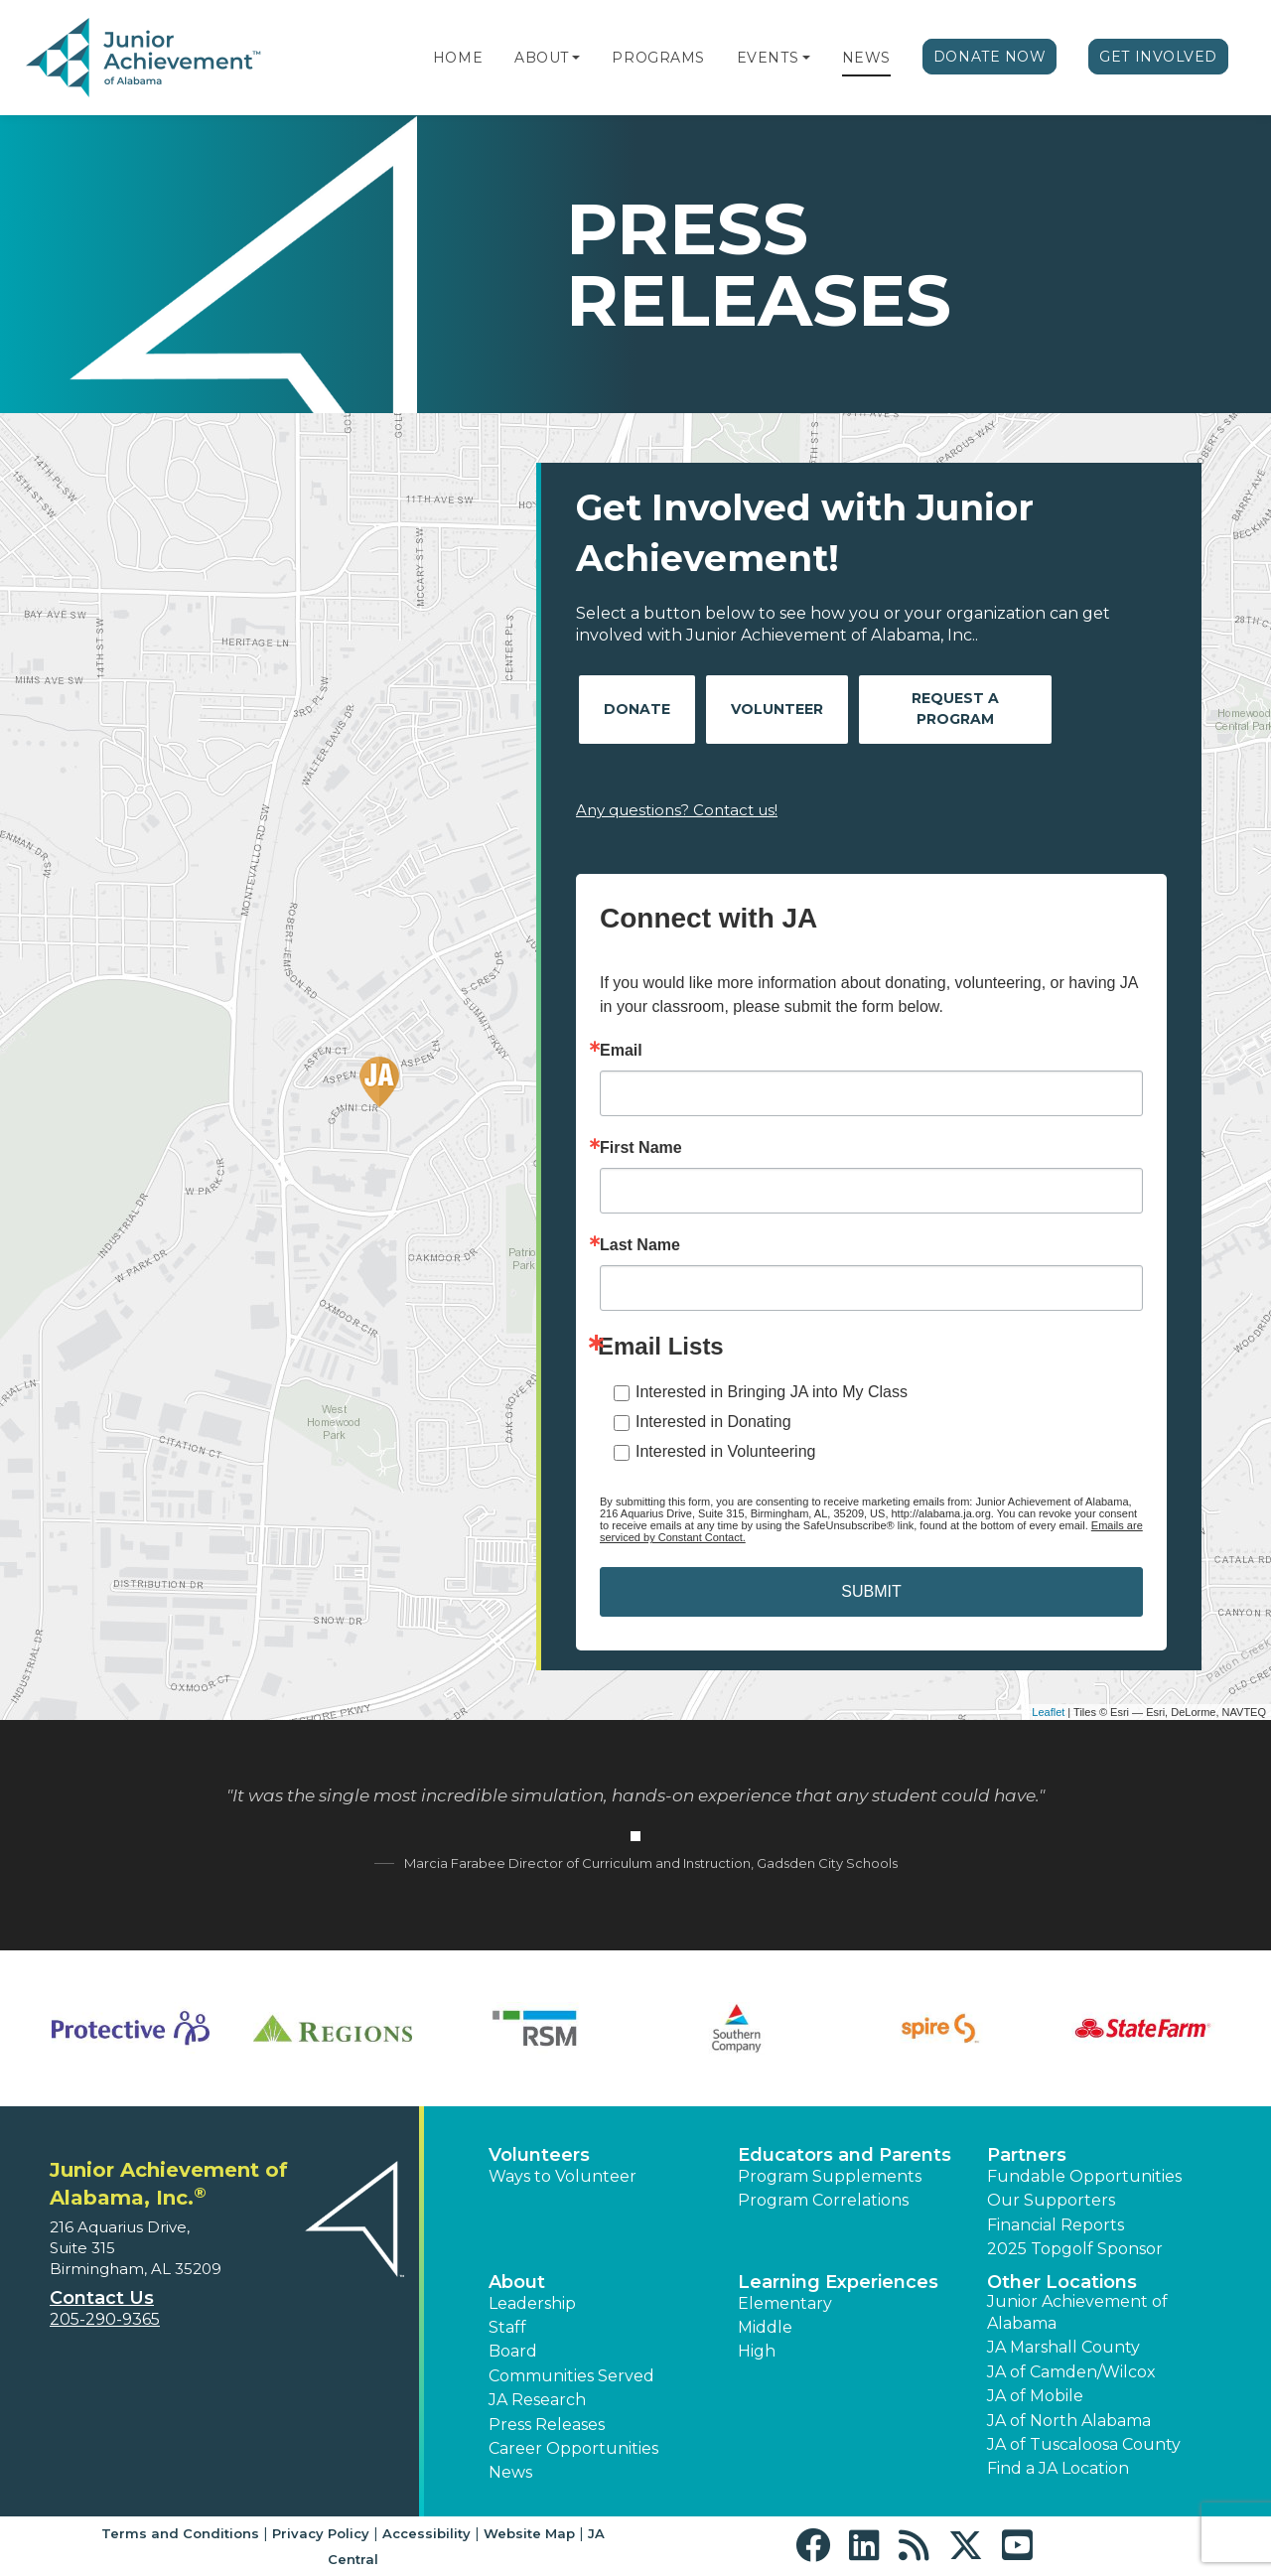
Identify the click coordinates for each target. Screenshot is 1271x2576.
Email (621, 1051)
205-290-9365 (105, 2319)
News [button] (510, 2472)
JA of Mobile (1035, 2395)
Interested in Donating (713, 1421)
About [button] (517, 2282)
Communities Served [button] (571, 2375)
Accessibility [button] (426, 2533)
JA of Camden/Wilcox (1071, 2371)
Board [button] (513, 2351)
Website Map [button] (529, 2533)
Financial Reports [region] (1055, 2225)
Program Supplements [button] (829, 2176)
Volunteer (777, 709)
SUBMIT (871, 1591)
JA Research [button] (537, 2399)
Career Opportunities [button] (573, 2448)
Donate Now (990, 57)
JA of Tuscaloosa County (1084, 2444)
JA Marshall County (1063, 2347)
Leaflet (1048, 1712)
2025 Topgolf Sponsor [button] (1075, 2248)
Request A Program (955, 708)
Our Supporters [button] (1051, 2200)
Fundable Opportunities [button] (1084, 2176)
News (866, 58)
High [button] (757, 2351)
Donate (637, 709)
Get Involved (1158, 57)
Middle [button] (765, 2327)
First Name (641, 1148)
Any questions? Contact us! (676, 809)
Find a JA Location (1058, 2468)
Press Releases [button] (547, 2424)
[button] (576, 58)
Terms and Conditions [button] (180, 2533)
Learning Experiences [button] (838, 2282)
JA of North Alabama (1069, 2420)
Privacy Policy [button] (320, 2533)
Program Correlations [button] (823, 2200)
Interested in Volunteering (725, 1451)
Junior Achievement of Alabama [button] (1077, 2312)
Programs (658, 58)
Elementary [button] (785, 2303)
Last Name (640, 1245)
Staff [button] (507, 2327)
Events (767, 58)
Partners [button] (1026, 2155)
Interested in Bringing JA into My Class (772, 1391)
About (541, 58)
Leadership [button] (532, 2303)
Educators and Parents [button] (844, 2155)
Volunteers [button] (539, 2155)
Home (458, 58)
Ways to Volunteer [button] (562, 2176)
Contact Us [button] (102, 2298)
